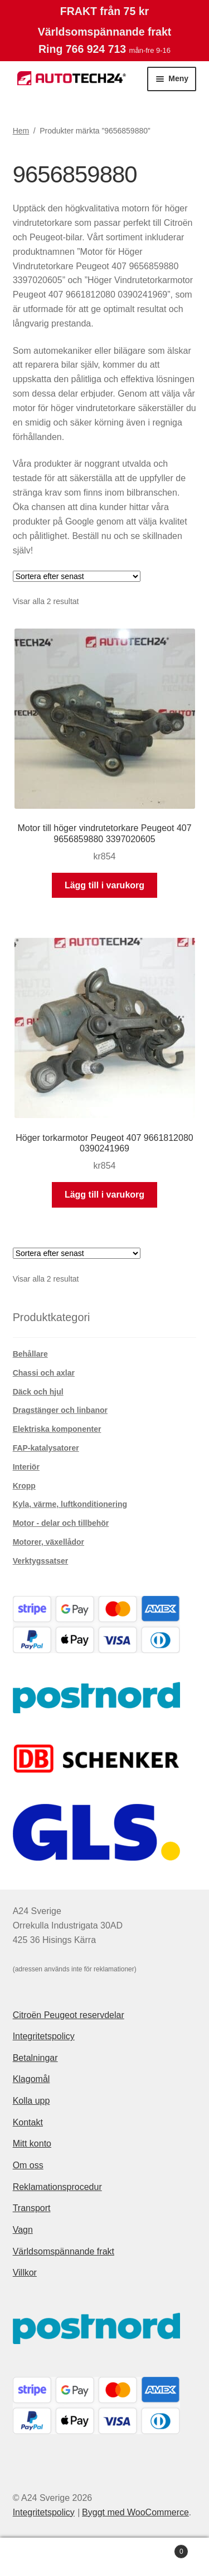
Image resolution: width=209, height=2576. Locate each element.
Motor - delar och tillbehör (61, 1523)
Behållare (30, 1353)
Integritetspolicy (44, 2036)
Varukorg (163, 2549)
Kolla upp (31, 2100)
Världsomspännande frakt (63, 2251)
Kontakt (28, 2122)
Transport (32, 2208)
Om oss (28, 2165)
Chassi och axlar (44, 1372)
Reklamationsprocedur (57, 2187)
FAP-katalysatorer (46, 1447)
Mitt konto (32, 2143)
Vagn (23, 2229)
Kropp (24, 1485)
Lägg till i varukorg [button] (104, 885)
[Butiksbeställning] (76, 576)
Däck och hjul (38, 1391)
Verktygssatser (41, 1560)
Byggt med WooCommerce (135, 2512)
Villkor (25, 2272)
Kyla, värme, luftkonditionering (70, 1504)
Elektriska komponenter (57, 1429)
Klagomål (31, 2079)
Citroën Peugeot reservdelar (68, 2015)
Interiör (26, 1466)
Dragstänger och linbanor (60, 1410)
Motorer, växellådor (48, 1541)
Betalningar (35, 2058)
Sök (104, 2557)
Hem (21, 130)
